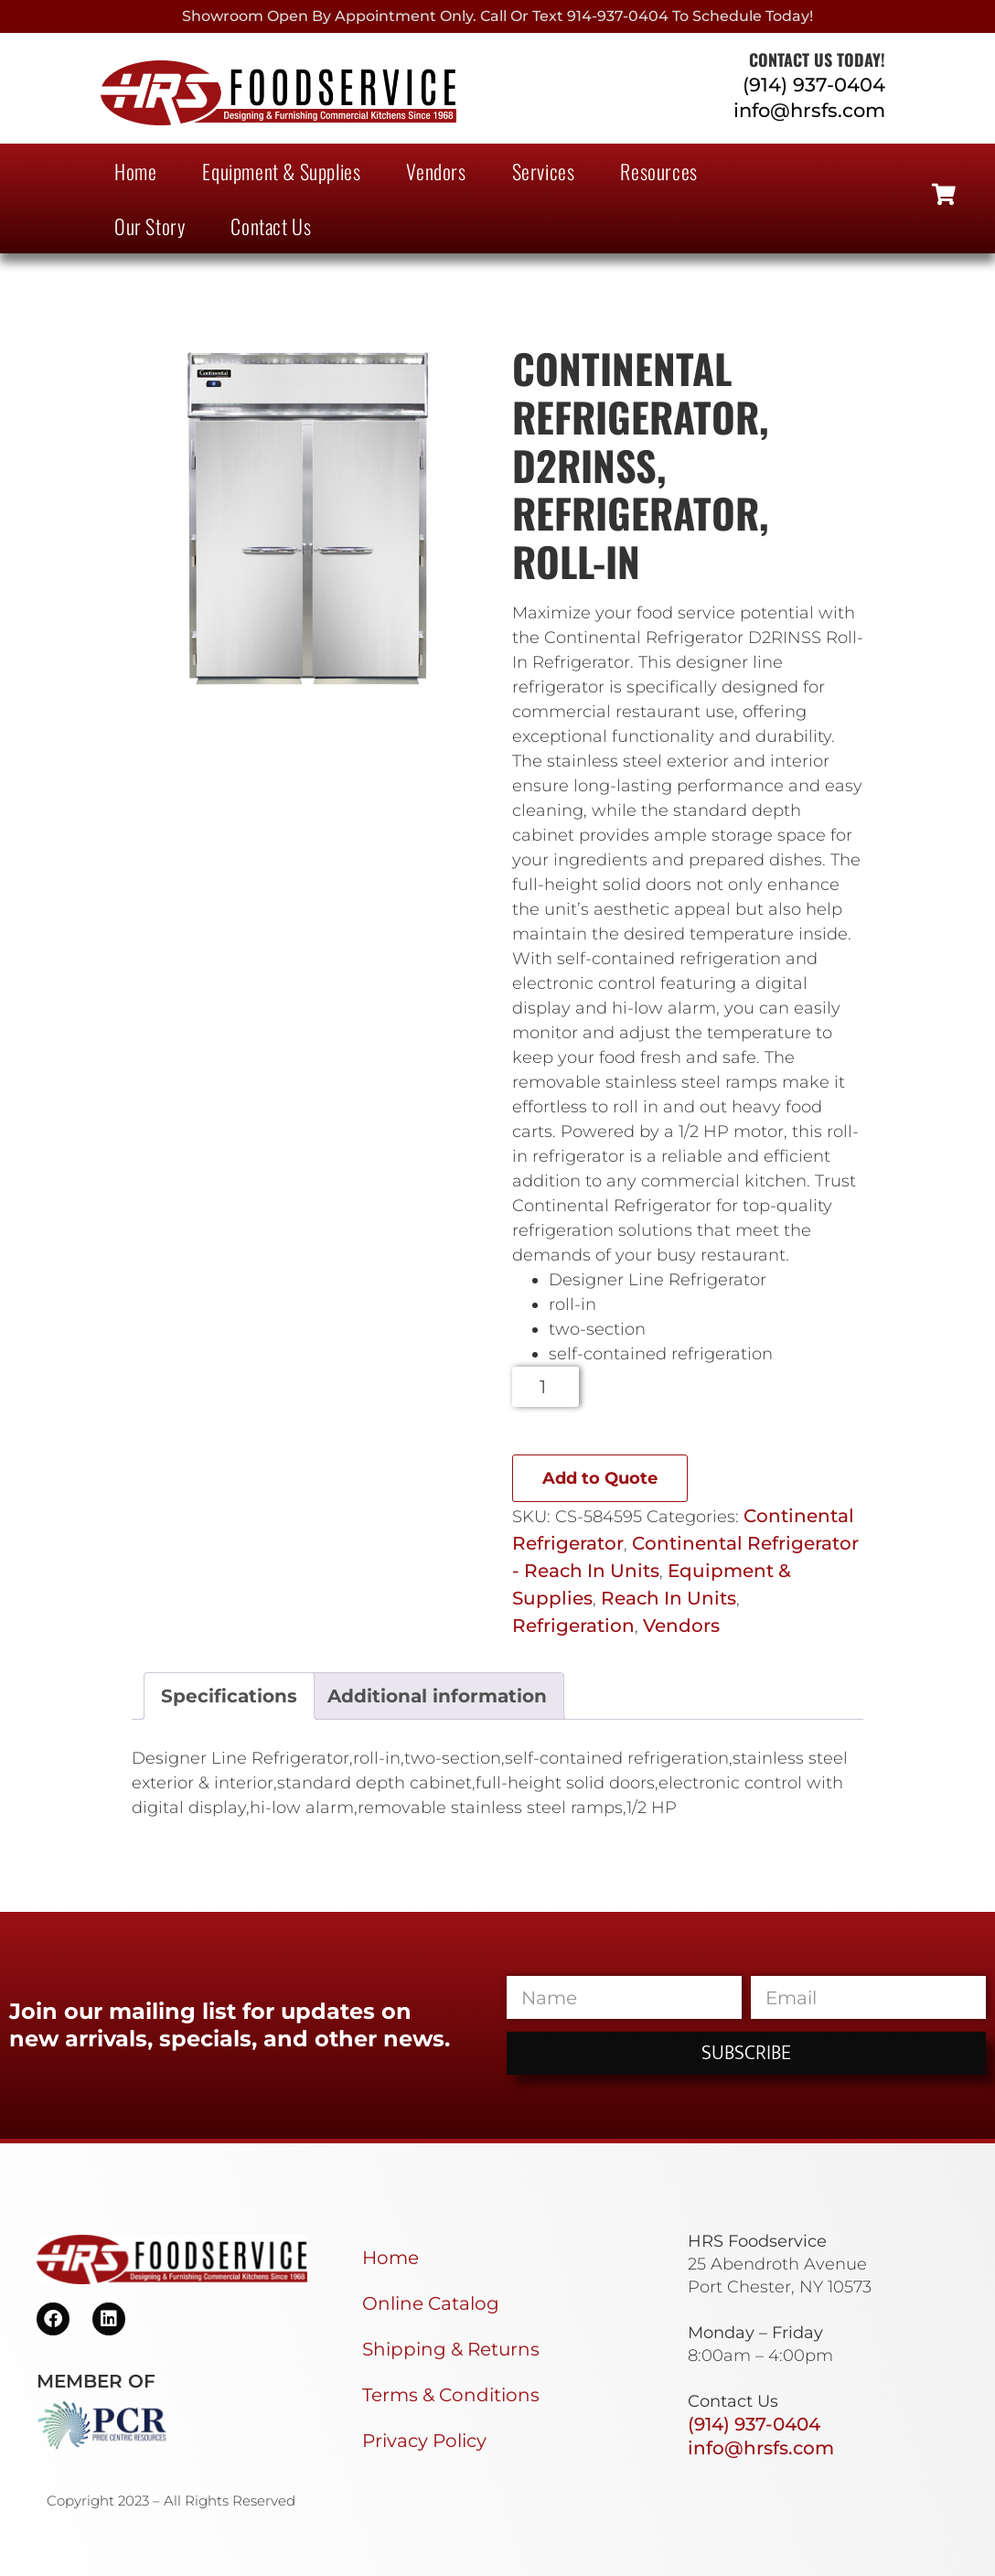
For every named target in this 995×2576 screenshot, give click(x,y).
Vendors (435, 171)
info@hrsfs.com (809, 110)
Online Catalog (430, 2303)
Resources (658, 171)
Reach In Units (668, 1598)
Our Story (149, 226)
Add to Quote (600, 1478)
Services (543, 171)
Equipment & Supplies (281, 171)
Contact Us (270, 226)
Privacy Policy (424, 2441)
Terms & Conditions (451, 2395)
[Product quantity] (545, 1387)
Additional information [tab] (437, 1696)
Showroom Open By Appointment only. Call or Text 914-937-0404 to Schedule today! (497, 16)
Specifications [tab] (229, 1696)
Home (135, 171)
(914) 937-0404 (814, 84)
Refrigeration (573, 1626)
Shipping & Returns (451, 2349)
